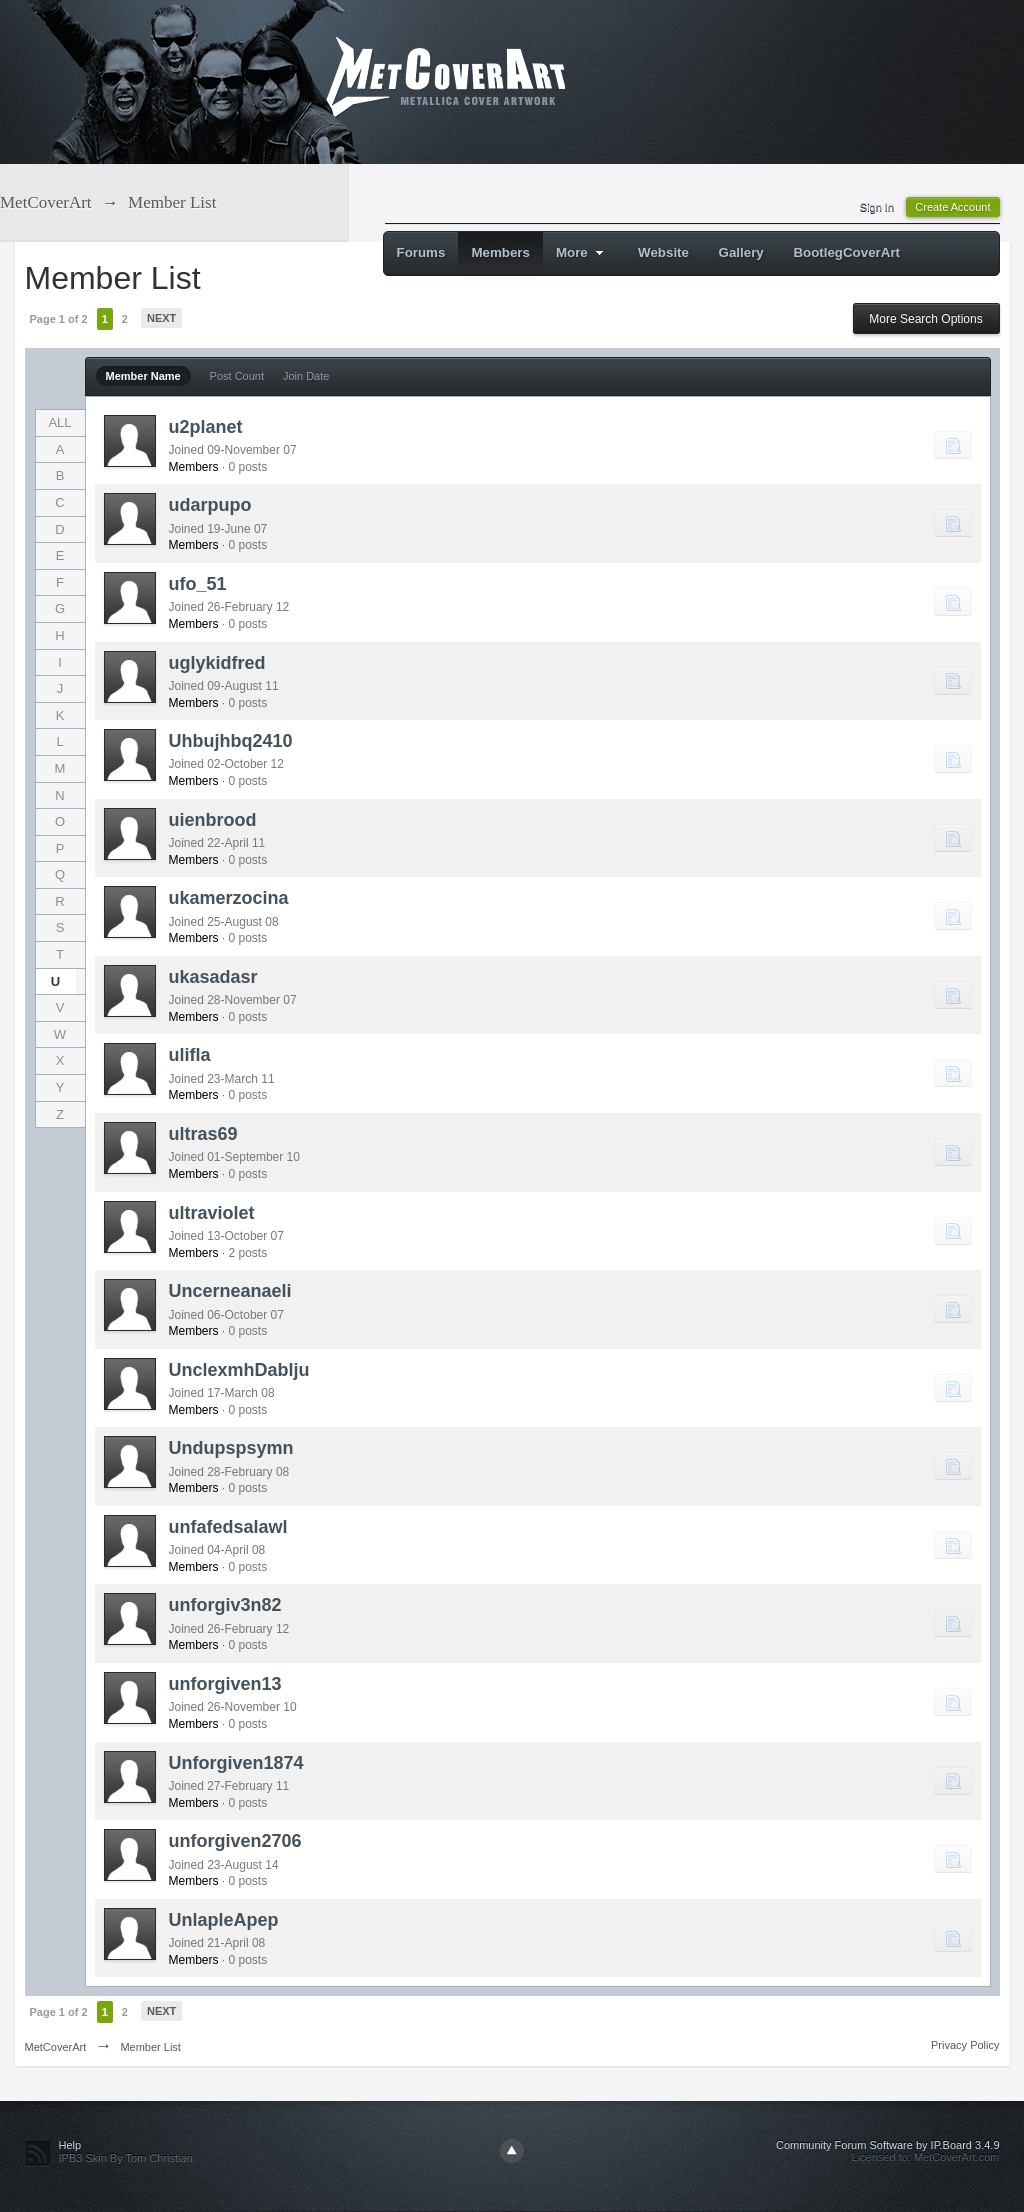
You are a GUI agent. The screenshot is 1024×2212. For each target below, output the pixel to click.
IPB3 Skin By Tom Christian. (127, 2158)
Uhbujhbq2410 (231, 741)
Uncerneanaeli (230, 1291)
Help (70, 2145)
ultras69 (203, 1134)
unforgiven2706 (235, 1841)
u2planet (206, 427)
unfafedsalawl (228, 1527)
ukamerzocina (229, 898)
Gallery (741, 252)
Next (161, 318)
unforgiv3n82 (225, 1605)
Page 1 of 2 (59, 319)
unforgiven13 (225, 1684)
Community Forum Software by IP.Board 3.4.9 (888, 2145)
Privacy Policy (965, 2045)
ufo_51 (198, 584)
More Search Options (925, 319)
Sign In (877, 207)
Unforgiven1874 (236, 1763)
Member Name (143, 376)
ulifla (190, 1055)
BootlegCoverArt (846, 252)
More (582, 252)
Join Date (306, 376)
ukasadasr (213, 977)
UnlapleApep (224, 1920)
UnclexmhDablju (239, 1370)
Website (663, 252)
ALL (59, 422)
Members (500, 252)
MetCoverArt (56, 2047)
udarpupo (210, 505)
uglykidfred (217, 663)
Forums (421, 252)
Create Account (952, 207)
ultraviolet (212, 1213)
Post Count (237, 376)
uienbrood (213, 820)
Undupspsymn (231, 1448)
